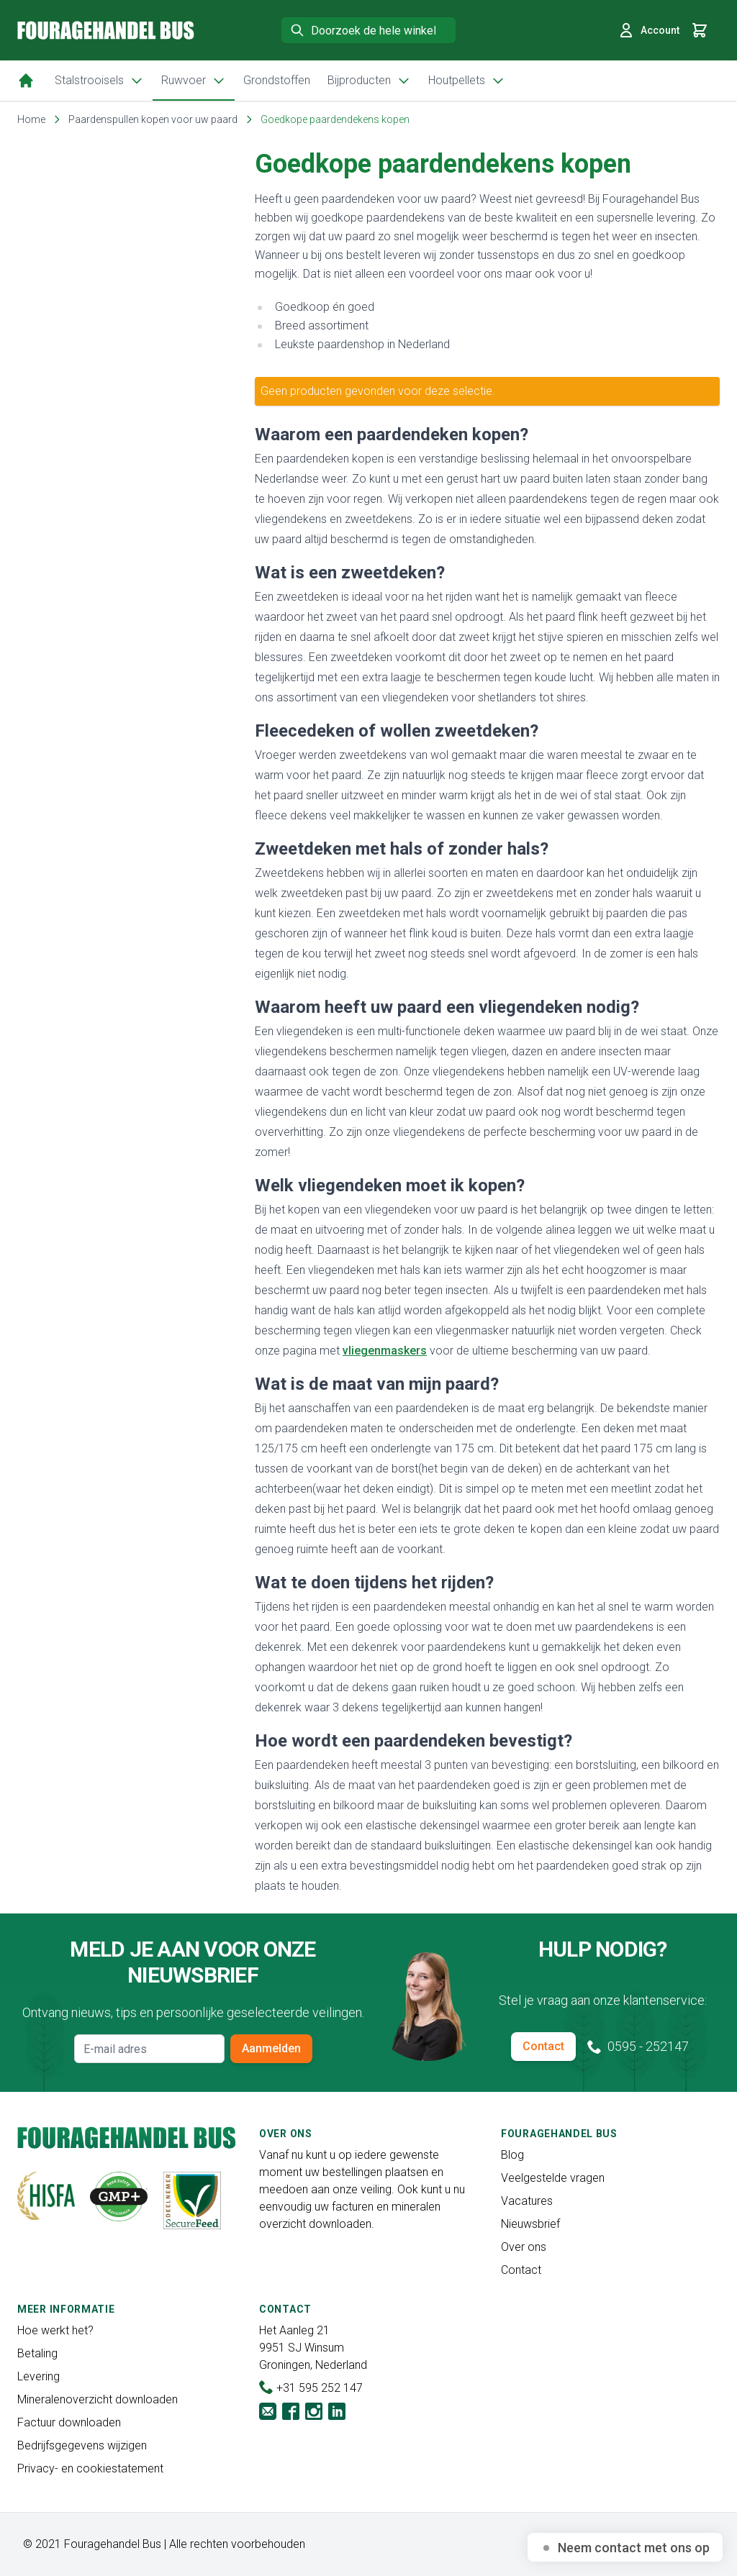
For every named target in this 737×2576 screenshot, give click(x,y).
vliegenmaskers (385, 1350)
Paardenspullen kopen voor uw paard (153, 119)
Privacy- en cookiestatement (90, 2468)
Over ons (523, 2247)
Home (31, 119)
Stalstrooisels (99, 80)
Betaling (37, 2353)
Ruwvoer (193, 80)
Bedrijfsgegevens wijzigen (82, 2445)
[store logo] (105, 30)
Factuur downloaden (69, 2422)
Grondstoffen (276, 80)
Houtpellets (466, 80)
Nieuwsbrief (530, 2224)
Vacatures (527, 2201)
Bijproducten (369, 80)
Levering (38, 2376)
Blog (512, 2155)
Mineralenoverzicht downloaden (97, 2399)
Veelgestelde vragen (553, 2178)
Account (648, 30)
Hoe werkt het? (55, 2330)
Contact (543, 2046)
